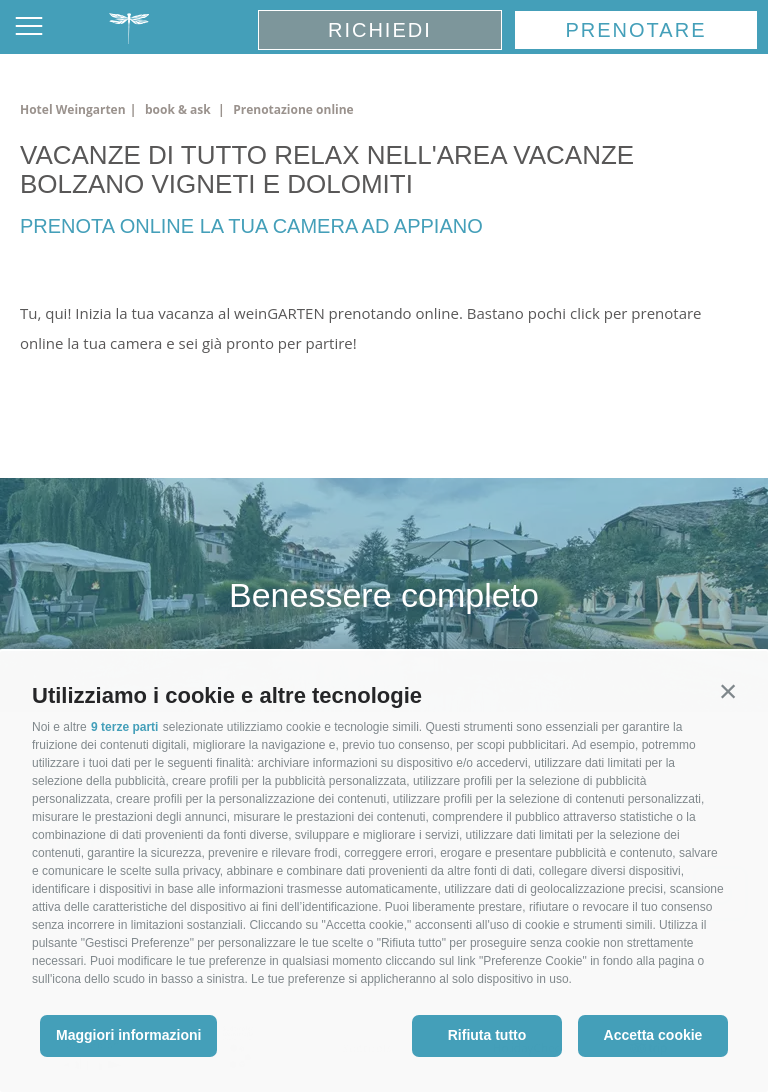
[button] (728, 691)
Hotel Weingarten (73, 109)
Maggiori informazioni (128, 1035)
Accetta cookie (653, 1035)
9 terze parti (124, 727)
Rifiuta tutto (487, 1035)
